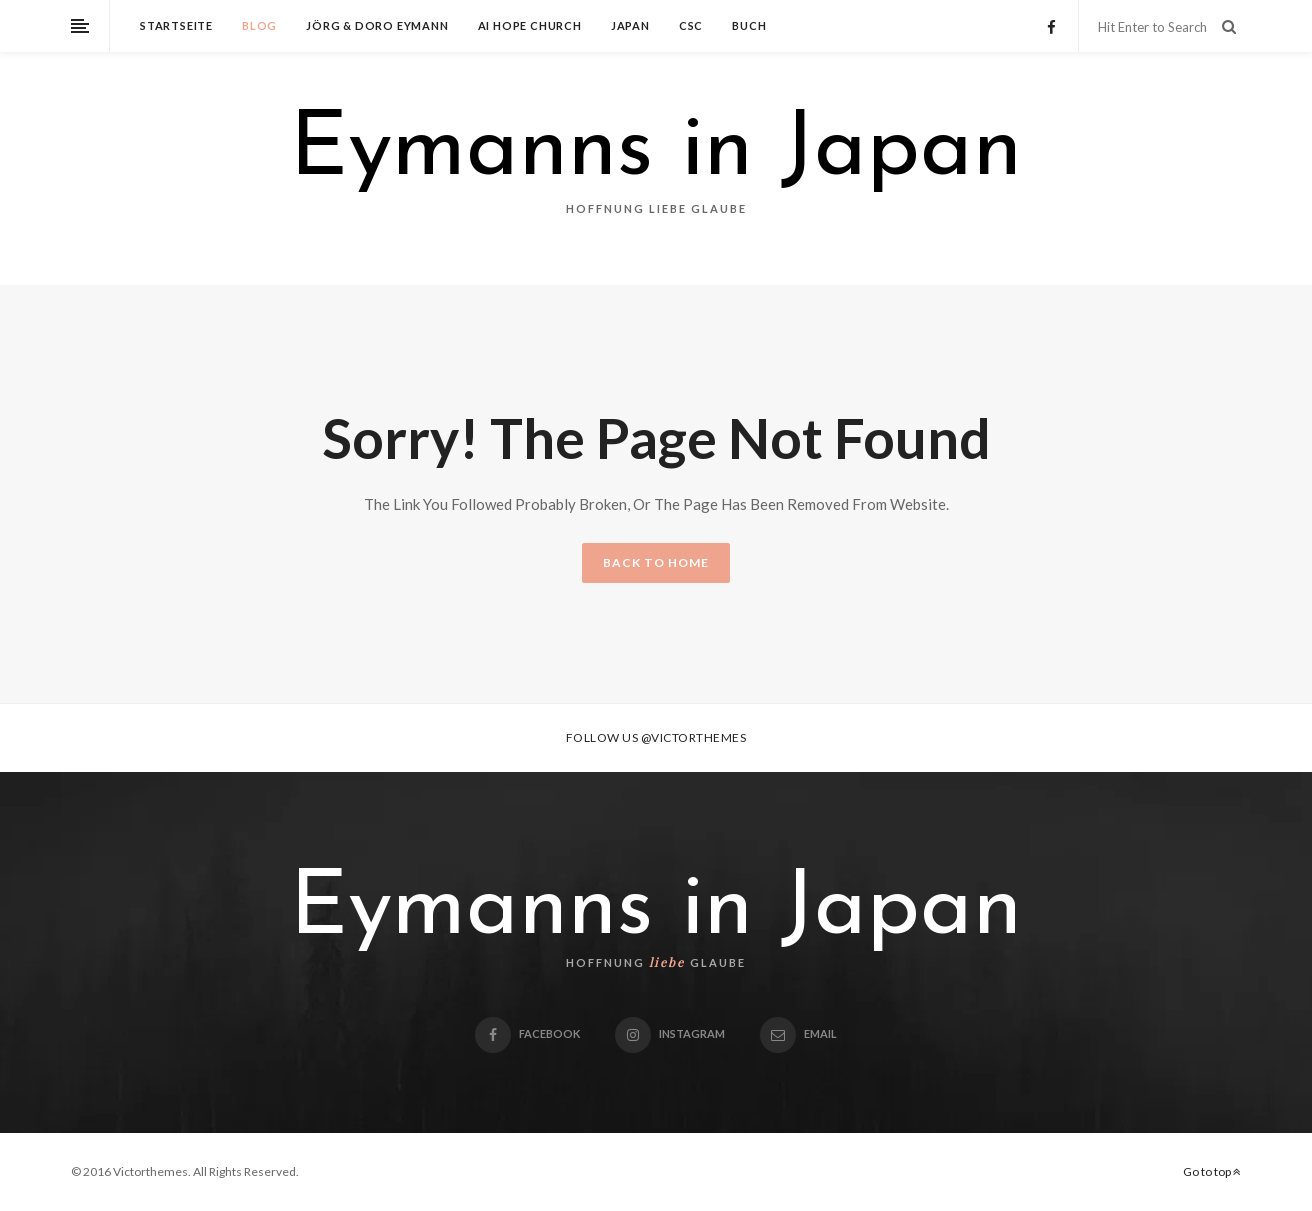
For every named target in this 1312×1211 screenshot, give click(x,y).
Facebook (527, 1033)
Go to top (1212, 1171)
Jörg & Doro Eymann (377, 25)
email (798, 1033)
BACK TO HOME (656, 562)
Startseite (176, 25)
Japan (630, 25)
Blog (259, 25)
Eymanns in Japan (656, 152)
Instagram (670, 1033)
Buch (749, 25)
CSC (691, 25)
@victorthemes (694, 737)
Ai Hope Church (530, 25)
